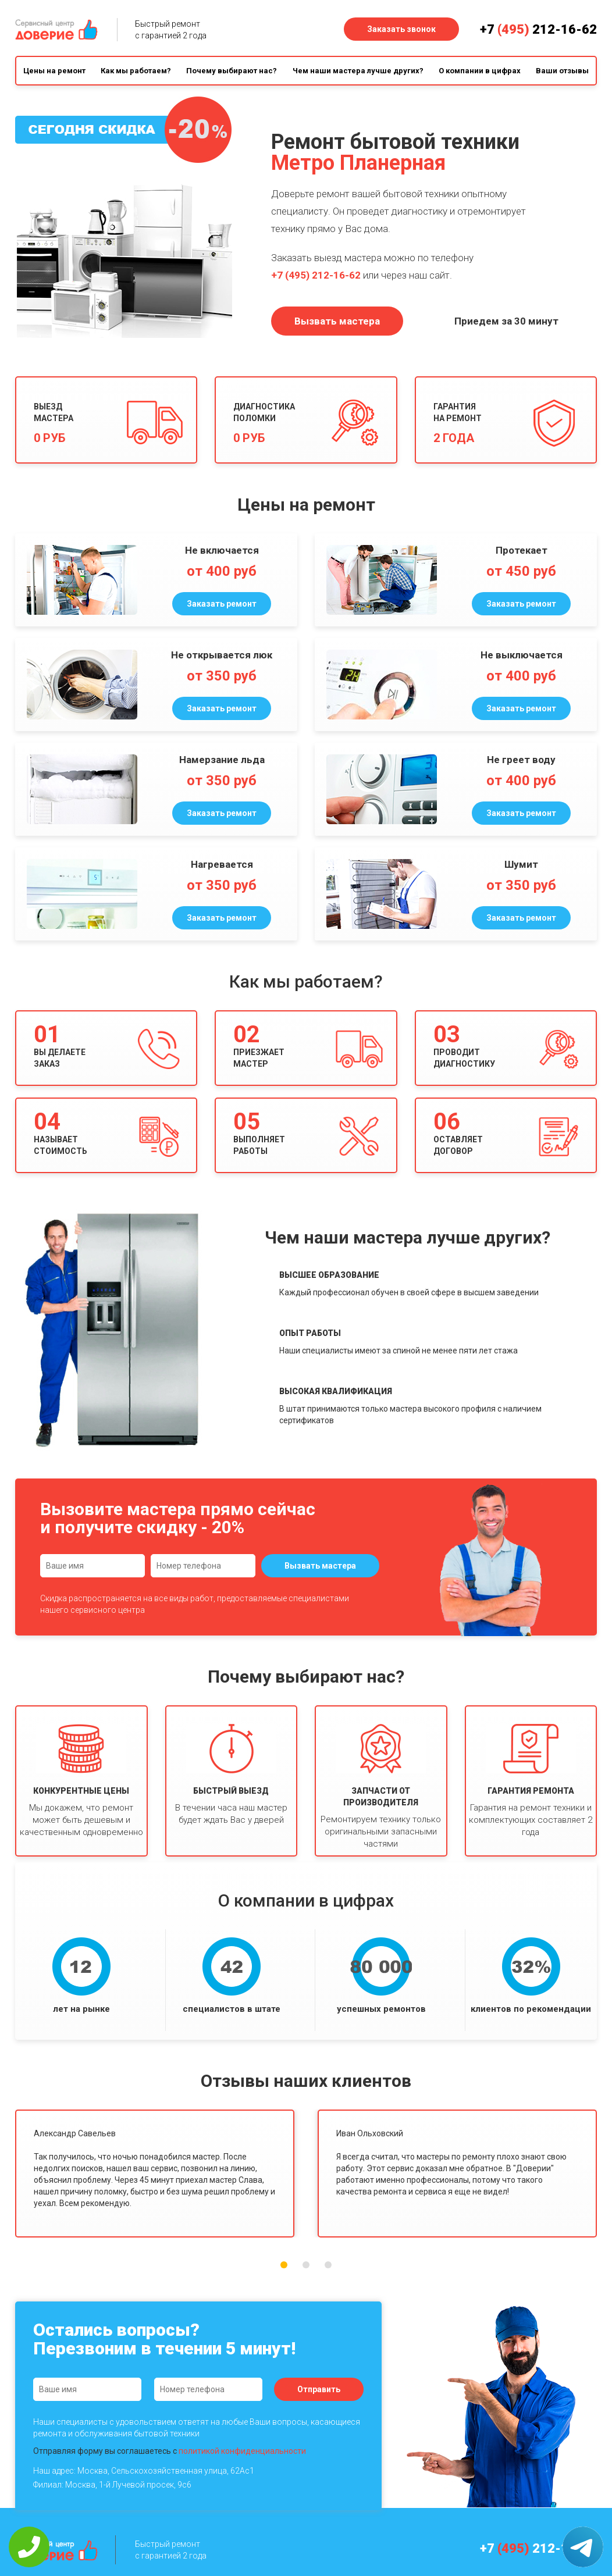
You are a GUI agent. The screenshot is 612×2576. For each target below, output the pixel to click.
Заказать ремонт (222, 603)
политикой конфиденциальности (242, 2451)
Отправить (318, 2389)
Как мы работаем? (136, 70)
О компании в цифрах (480, 70)
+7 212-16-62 (538, 29)
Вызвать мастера (337, 321)
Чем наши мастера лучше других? (358, 70)
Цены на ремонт (54, 70)
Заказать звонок (401, 29)
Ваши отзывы (562, 70)
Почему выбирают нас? (231, 70)
